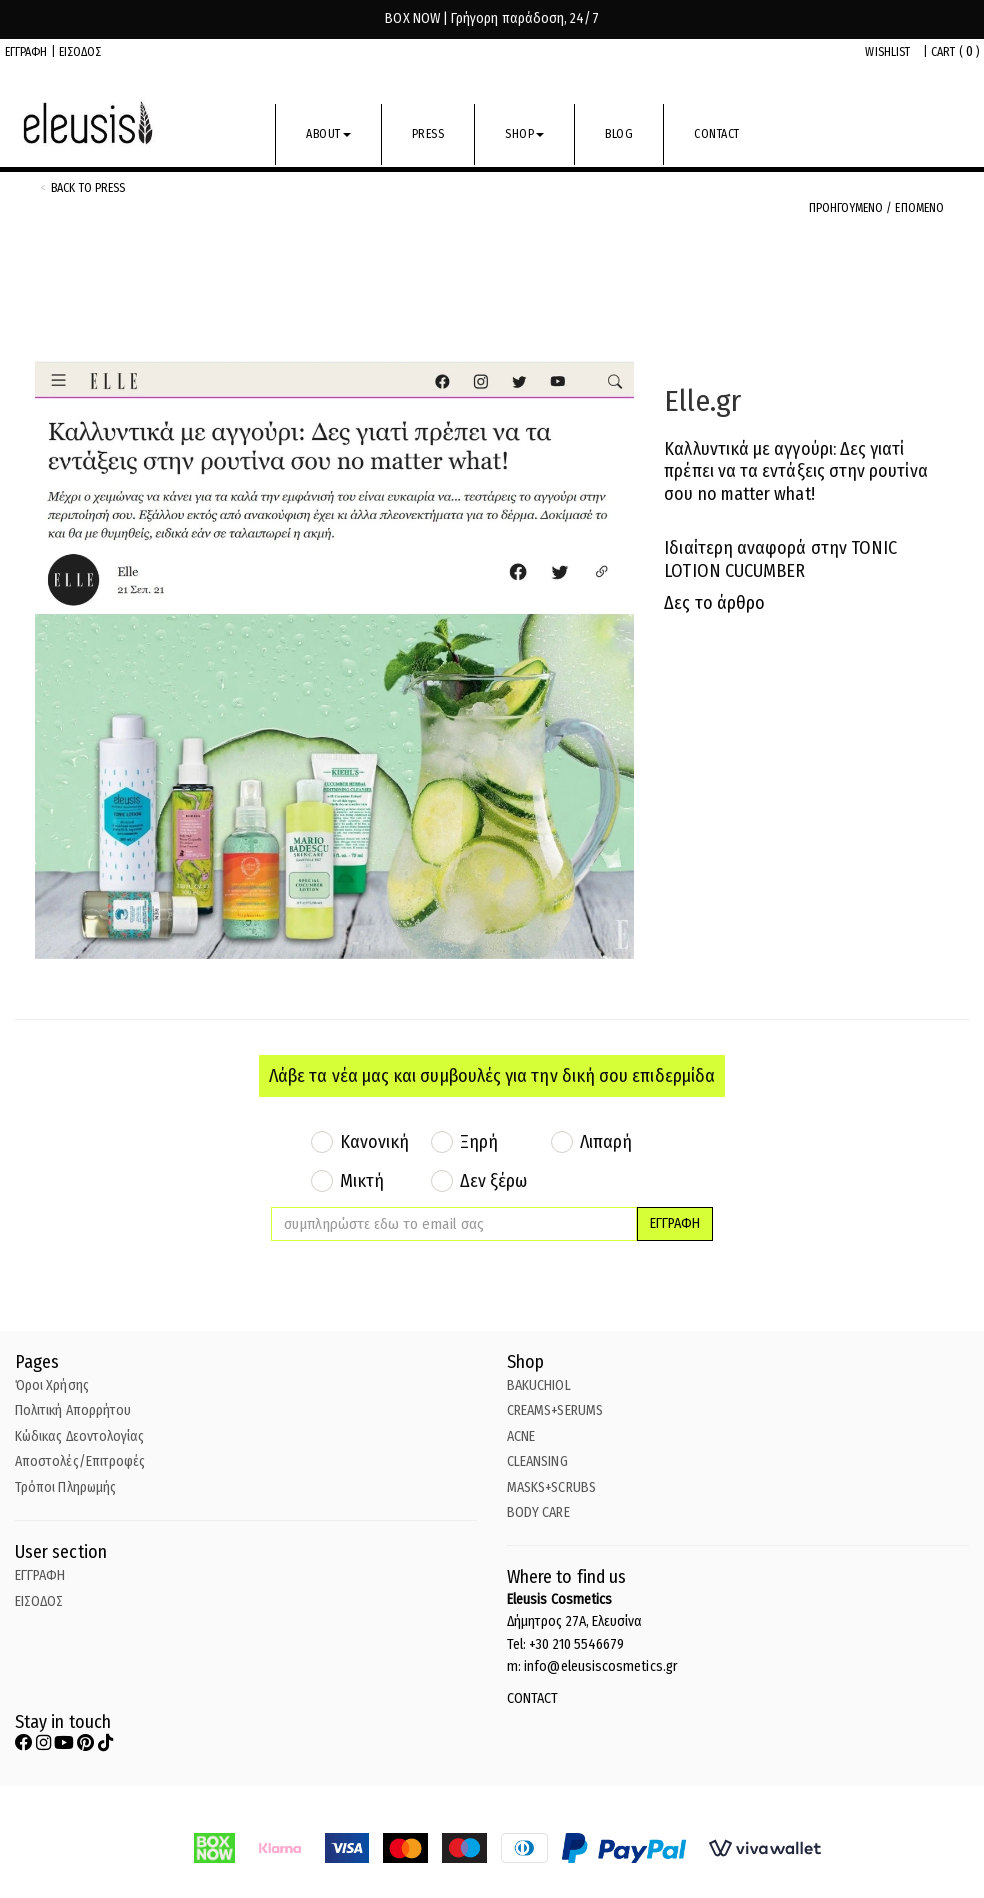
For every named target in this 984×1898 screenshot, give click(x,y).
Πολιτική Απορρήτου (73, 1410)
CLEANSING (537, 1461)
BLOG (619, 134)
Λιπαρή (606, 1142)
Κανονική (375, 1142)
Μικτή (362, 1181)
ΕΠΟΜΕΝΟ (919, 208)
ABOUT (328, 134)
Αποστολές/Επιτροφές (80, 1461)
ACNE (521, 1436)
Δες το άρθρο (714, 603)
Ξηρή (479, 1142)
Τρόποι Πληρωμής (65, 1487)
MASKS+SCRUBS (551, 1487)
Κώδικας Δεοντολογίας (79, 1436)
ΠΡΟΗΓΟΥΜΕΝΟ (848, 208)
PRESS (428, 134)
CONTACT (717, 134)
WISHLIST (887, 52)
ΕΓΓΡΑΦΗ (26, 52)
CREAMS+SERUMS (555, 1410)
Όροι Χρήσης (52, 1385)
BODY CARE (538, 1512)
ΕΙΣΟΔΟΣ (80, 52)
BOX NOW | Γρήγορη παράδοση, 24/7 (491, 18)
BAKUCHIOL (539, 1385)
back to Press (88, 188)
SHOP (524, 134)
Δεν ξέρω (494, 1181)
